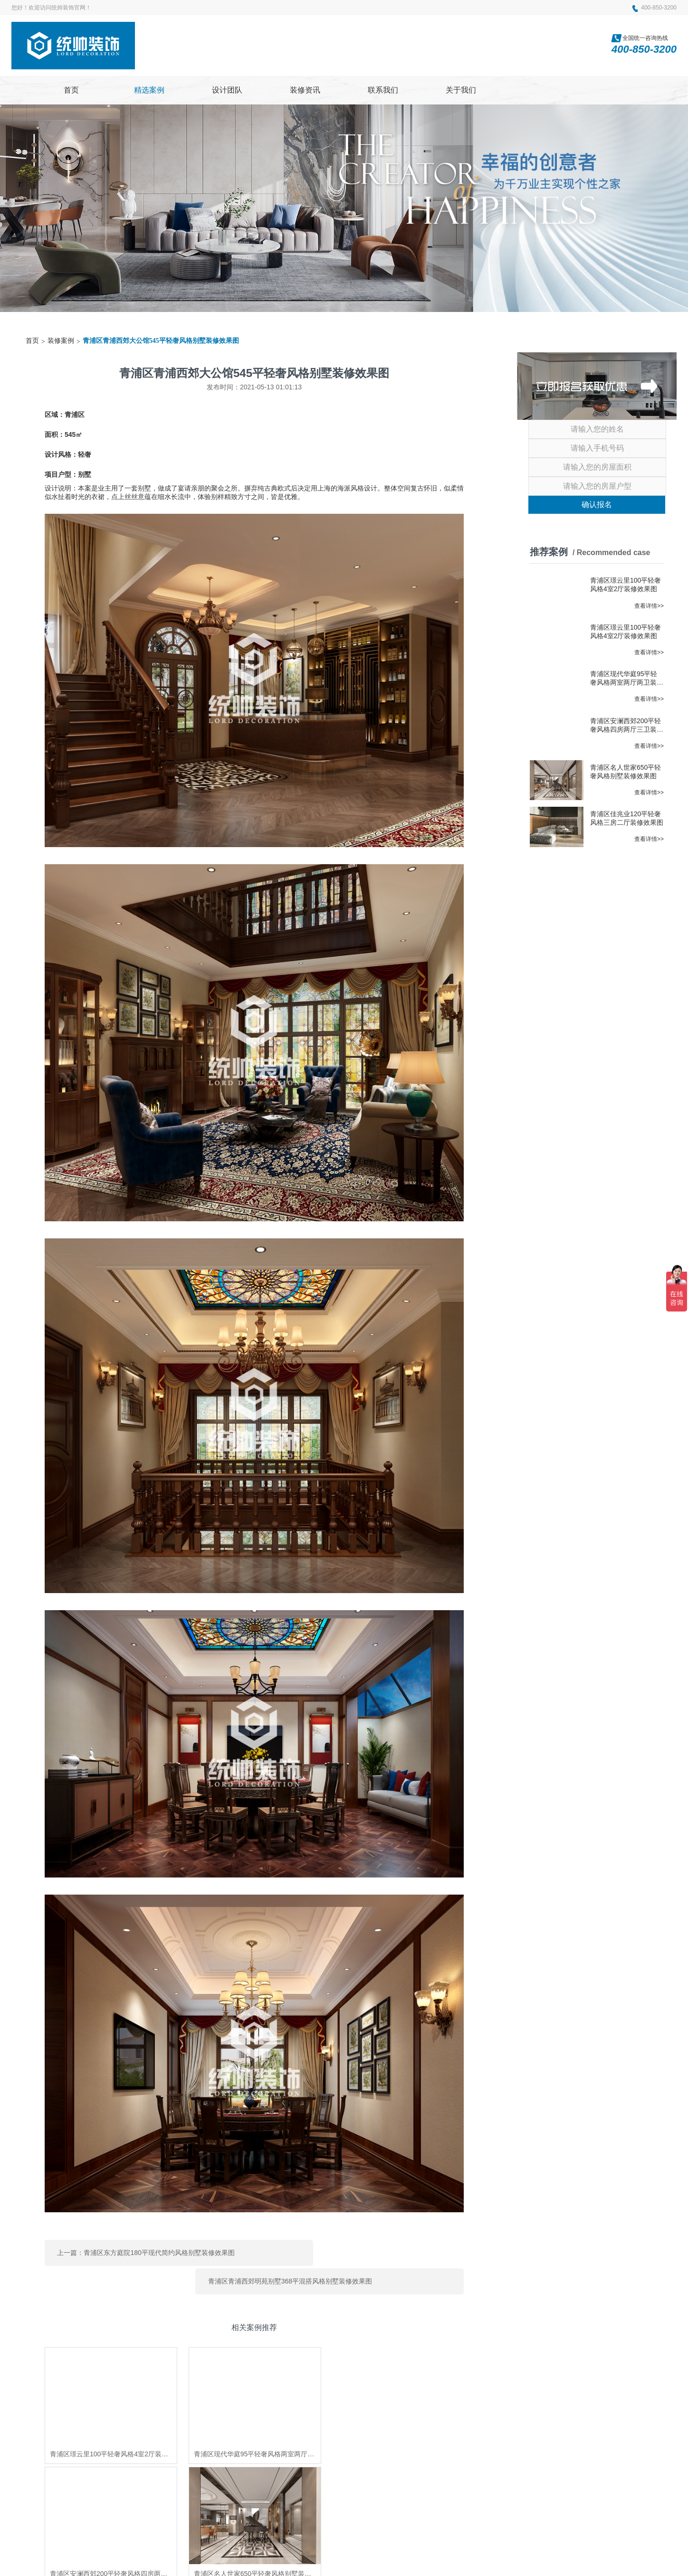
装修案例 (61, 340)
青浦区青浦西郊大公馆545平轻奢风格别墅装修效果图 (161, 340)
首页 (32, 340)
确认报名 (597, 504)
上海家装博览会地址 (311, 2473)
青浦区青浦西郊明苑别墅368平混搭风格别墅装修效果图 (370, 2250)
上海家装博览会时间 (134, 2485)
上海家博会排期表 (251, 2473)
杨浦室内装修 (187, 2485)
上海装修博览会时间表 (377, 2473)
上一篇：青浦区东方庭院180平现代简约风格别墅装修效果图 (145, 2250)
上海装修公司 (160, 2473)
